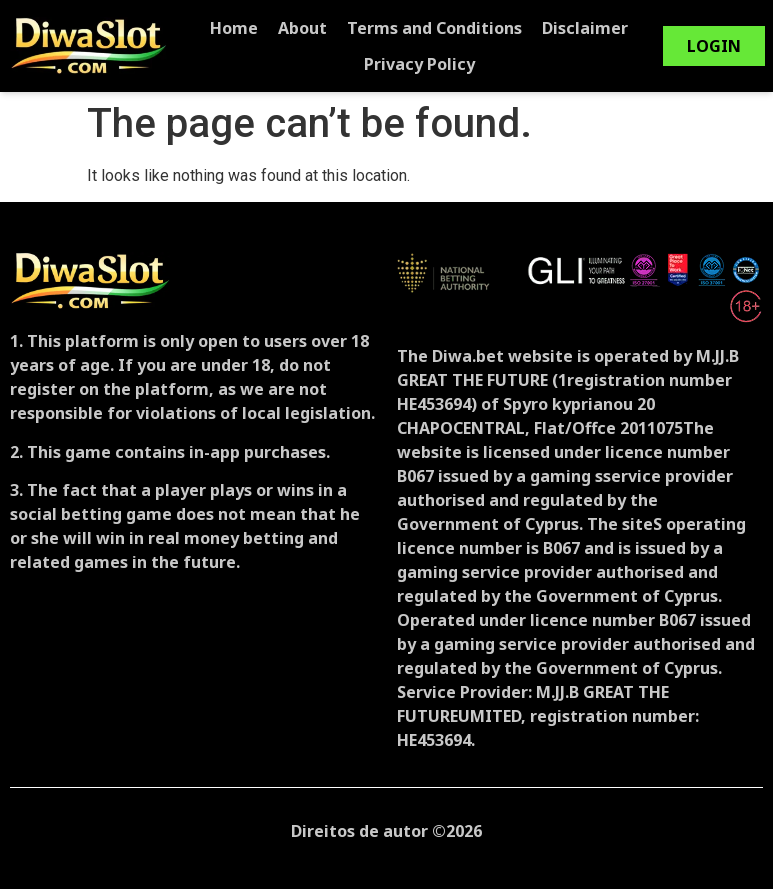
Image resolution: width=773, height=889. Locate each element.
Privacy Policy (426, 64)
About (309, 28)
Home (241, 28)
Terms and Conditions (441, 28)
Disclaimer (592, 28)
